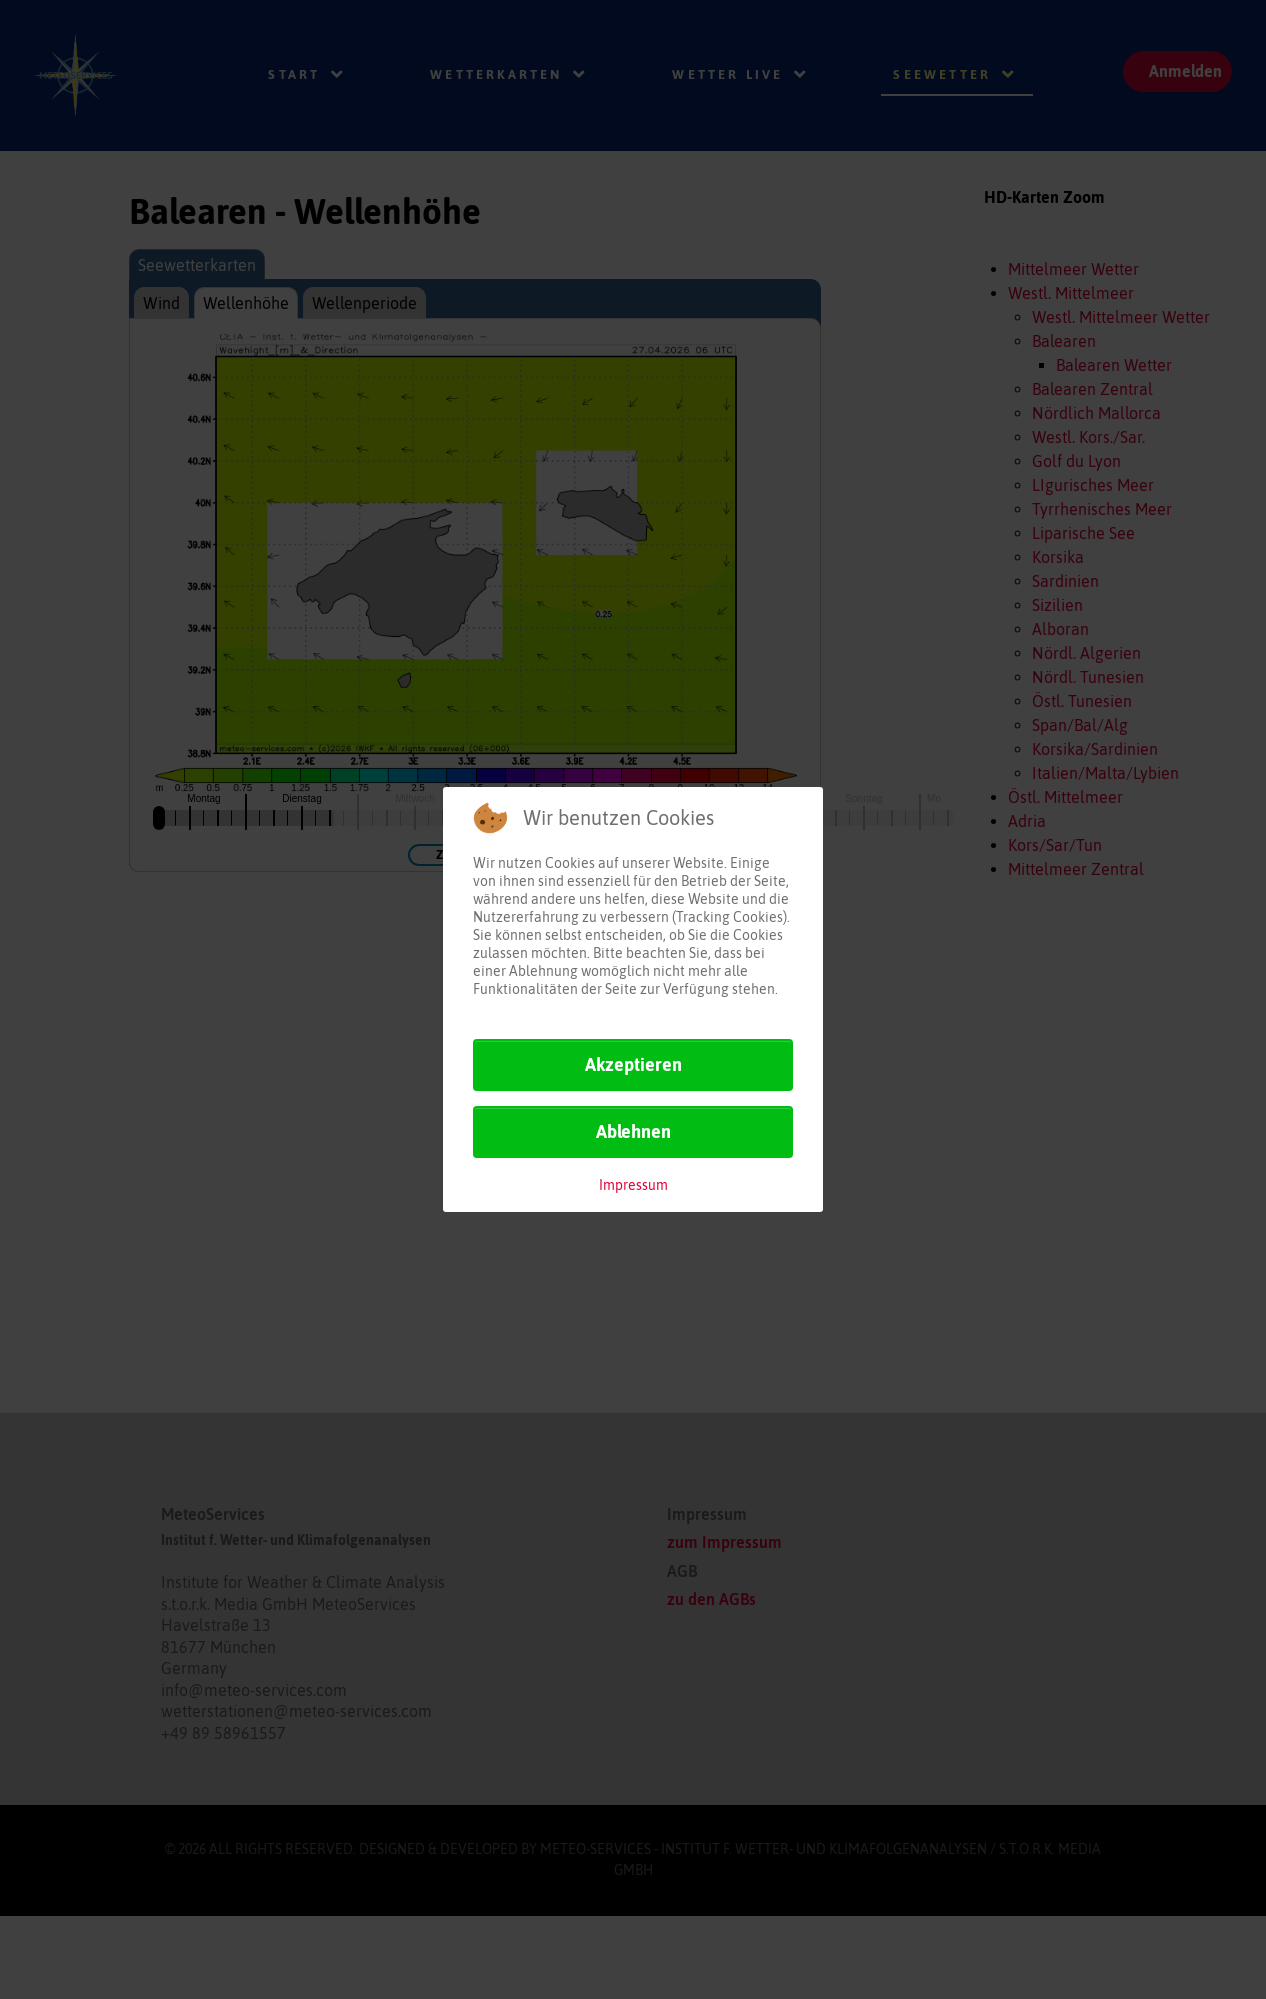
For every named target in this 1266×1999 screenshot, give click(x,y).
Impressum (633, 1185)
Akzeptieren (633, 1064)
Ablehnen (633, 1131)
